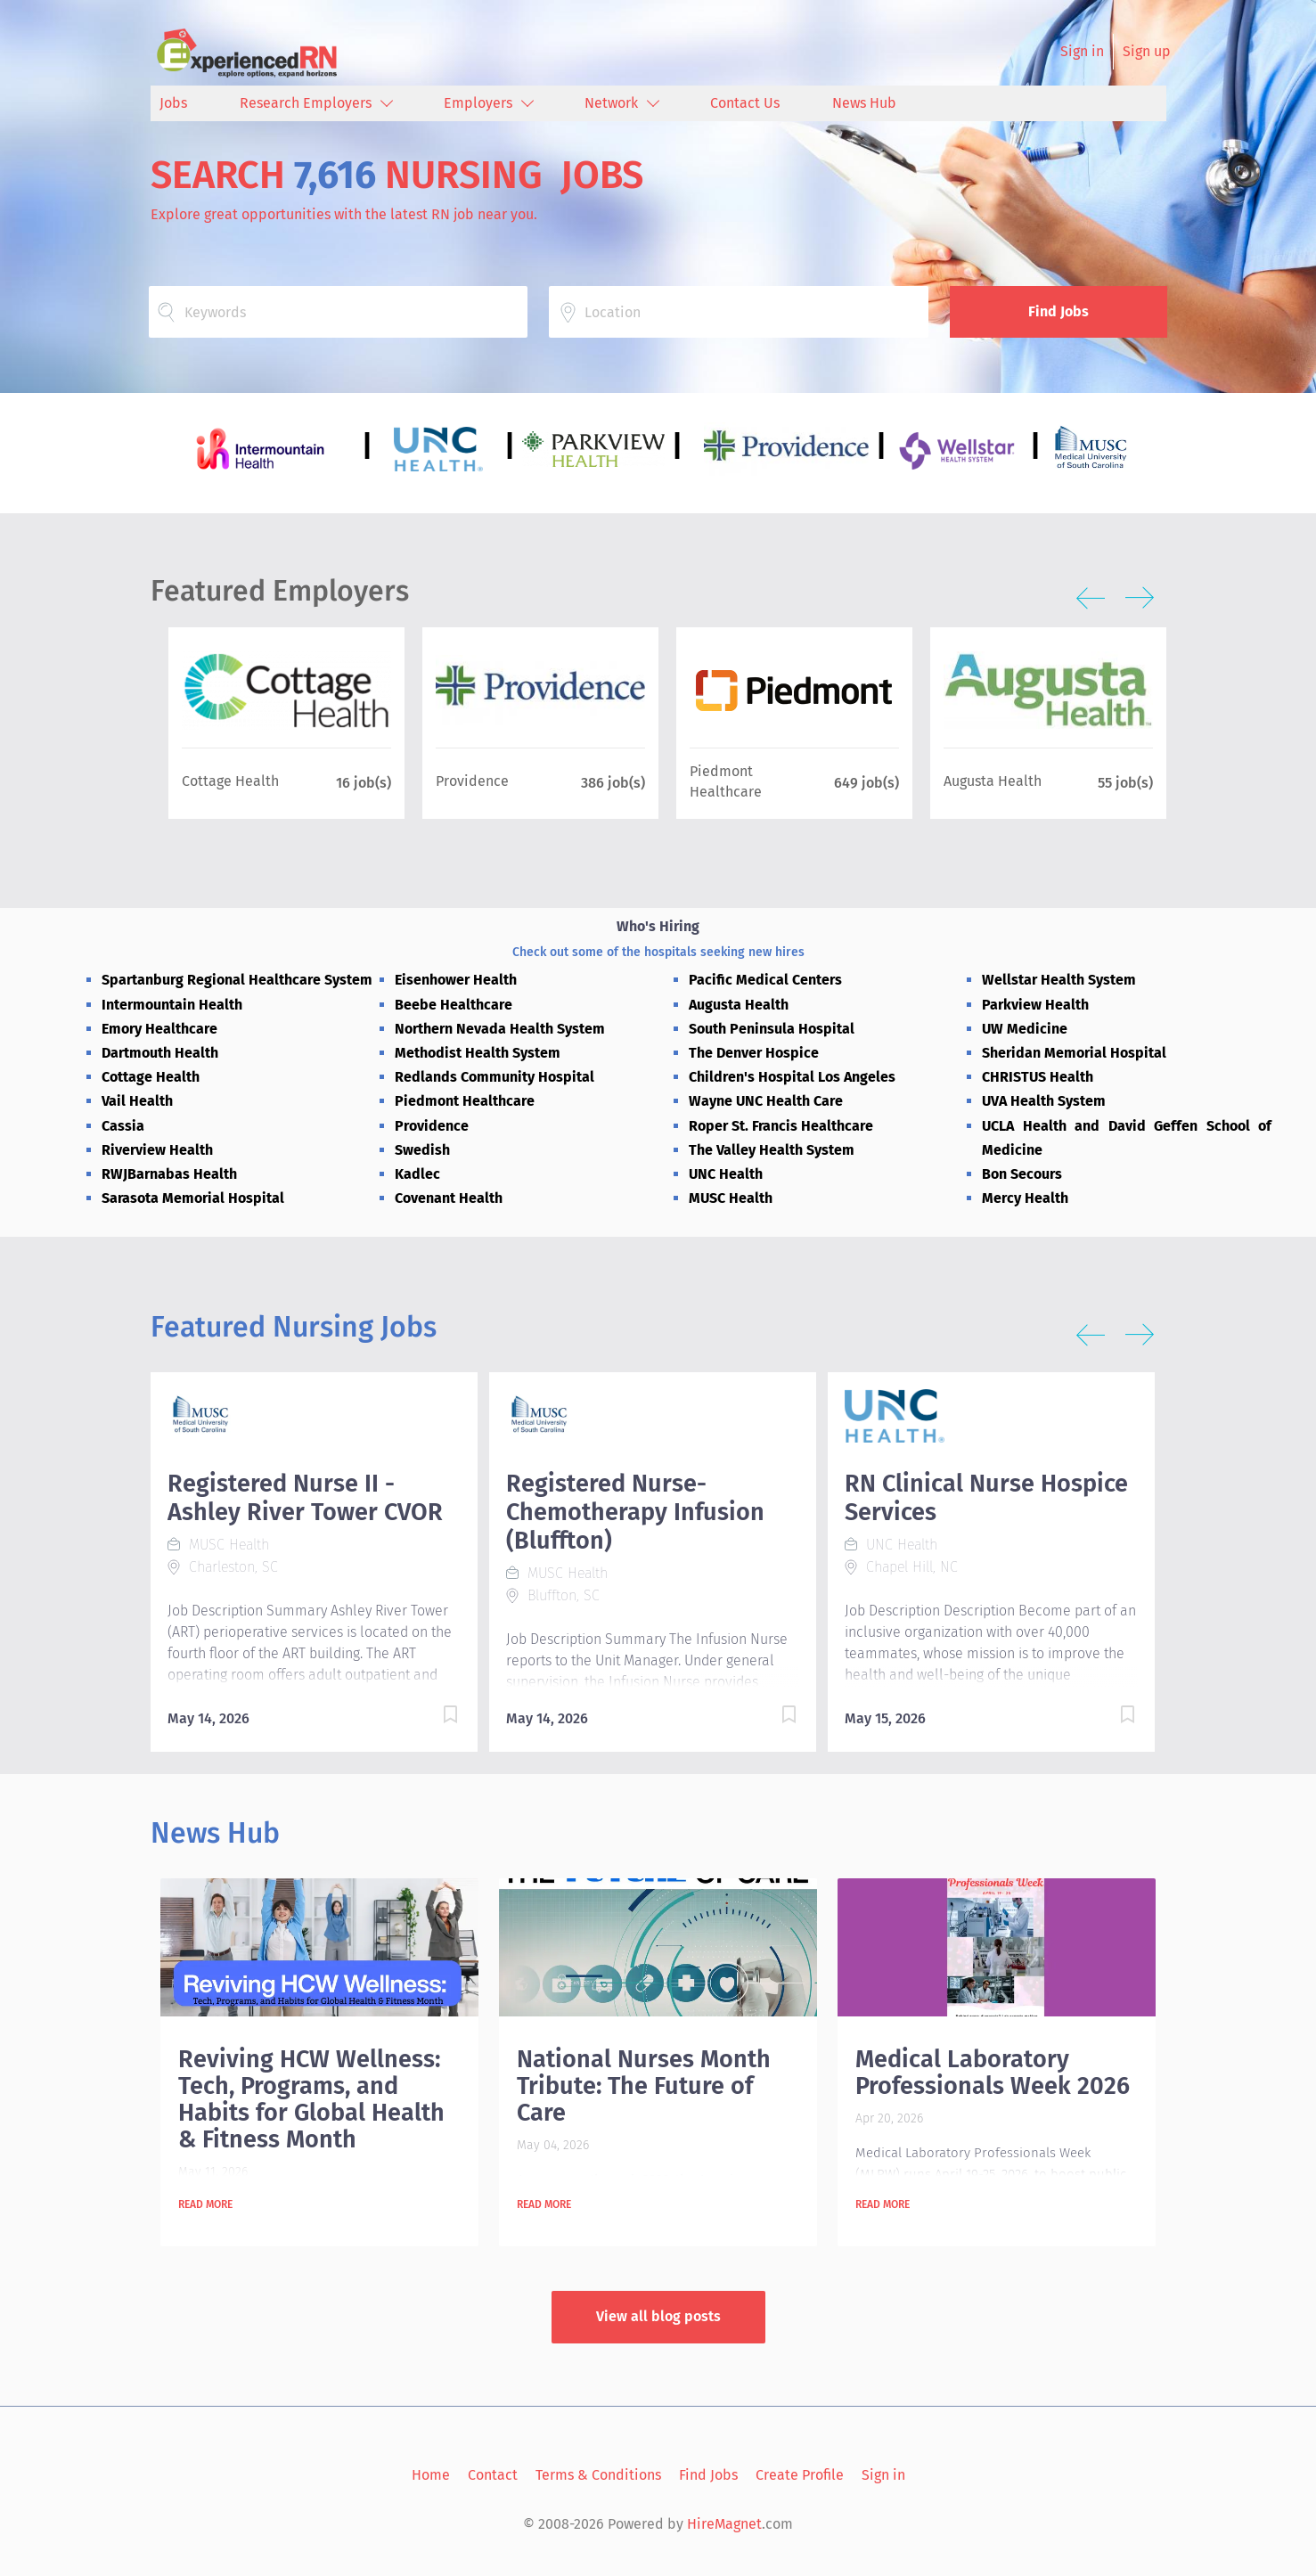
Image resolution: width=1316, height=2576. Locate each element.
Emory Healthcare (159, 1028)
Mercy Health (1025, 1198)
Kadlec (417, 1173)
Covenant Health (449, 1198)
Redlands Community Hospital (494, 1076)
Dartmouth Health (160, 1052)
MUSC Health (730, 1198)
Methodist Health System (477, 1052)
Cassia (123, 1125)
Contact (493, 2474)
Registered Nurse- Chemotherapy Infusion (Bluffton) (635, 1512)
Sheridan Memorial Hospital (1074, 1052)
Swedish (422, 1149)
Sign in (1082, 51)
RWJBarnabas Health (169, 1173)
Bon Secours (1022, 1173)
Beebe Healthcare (453, 1004)
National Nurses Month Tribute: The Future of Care (644, 2086)
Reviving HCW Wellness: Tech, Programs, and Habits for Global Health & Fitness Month (311, 2099)
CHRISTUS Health (1037, 1076)
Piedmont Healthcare (465, 1100)
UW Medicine (1024, 1028)
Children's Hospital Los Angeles (792, 1076)
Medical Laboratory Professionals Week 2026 (992, 2072)
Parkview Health (1035, 1004)
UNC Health (726, 1173)
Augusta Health (739, 1004)
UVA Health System (1044, 1100)
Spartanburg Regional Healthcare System (237, 979)
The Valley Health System (771, 1149)
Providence (432, 1125)
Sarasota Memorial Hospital (193, 1198)
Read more (205, 2204)
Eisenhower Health (456, 979)
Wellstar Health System (1059, 979)
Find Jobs (1058, 311)
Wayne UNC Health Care (766, 1100)
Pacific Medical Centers (765, 979)
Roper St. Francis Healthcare (781, 1125)
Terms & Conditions (598, 2474)
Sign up (1147, 51)
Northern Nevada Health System (500, 1028)
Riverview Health (157, 1149)
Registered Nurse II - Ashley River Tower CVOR (305, 1497)
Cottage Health (151, 1076)
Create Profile (800, 2474)
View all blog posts (658, 2316)
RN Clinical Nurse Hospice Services (986, 1497)
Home (431, 2474)
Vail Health (137, 1100)
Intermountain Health (172, 1004)
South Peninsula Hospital (771, 1028)
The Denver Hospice (754, 1052)
